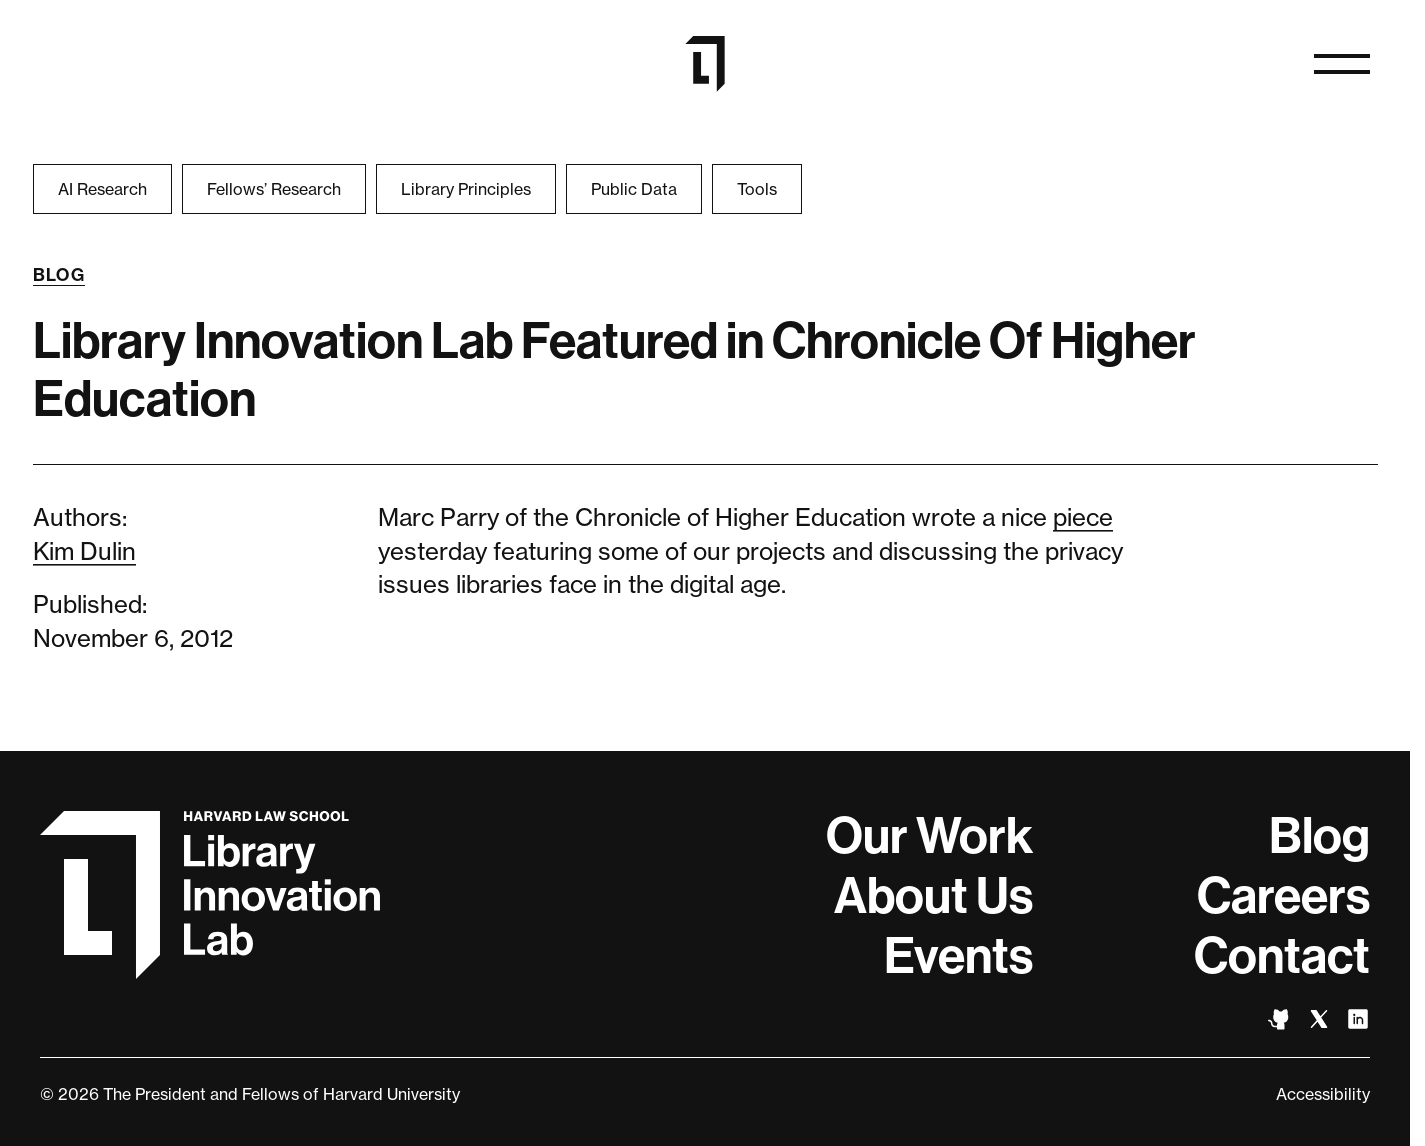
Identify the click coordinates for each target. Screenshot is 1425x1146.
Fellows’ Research (274, 189)
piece (1083, 517)
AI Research (102, 189)
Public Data (634, 189)
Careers (1283, 896)
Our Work (929, 836)
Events (958, 956)
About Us (933, 896)
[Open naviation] (1342, 64)
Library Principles (466, 189)
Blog (59, 275)
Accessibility (1323, 1094)
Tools (757, 189)
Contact (1282, 956)
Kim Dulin (84, 551)
